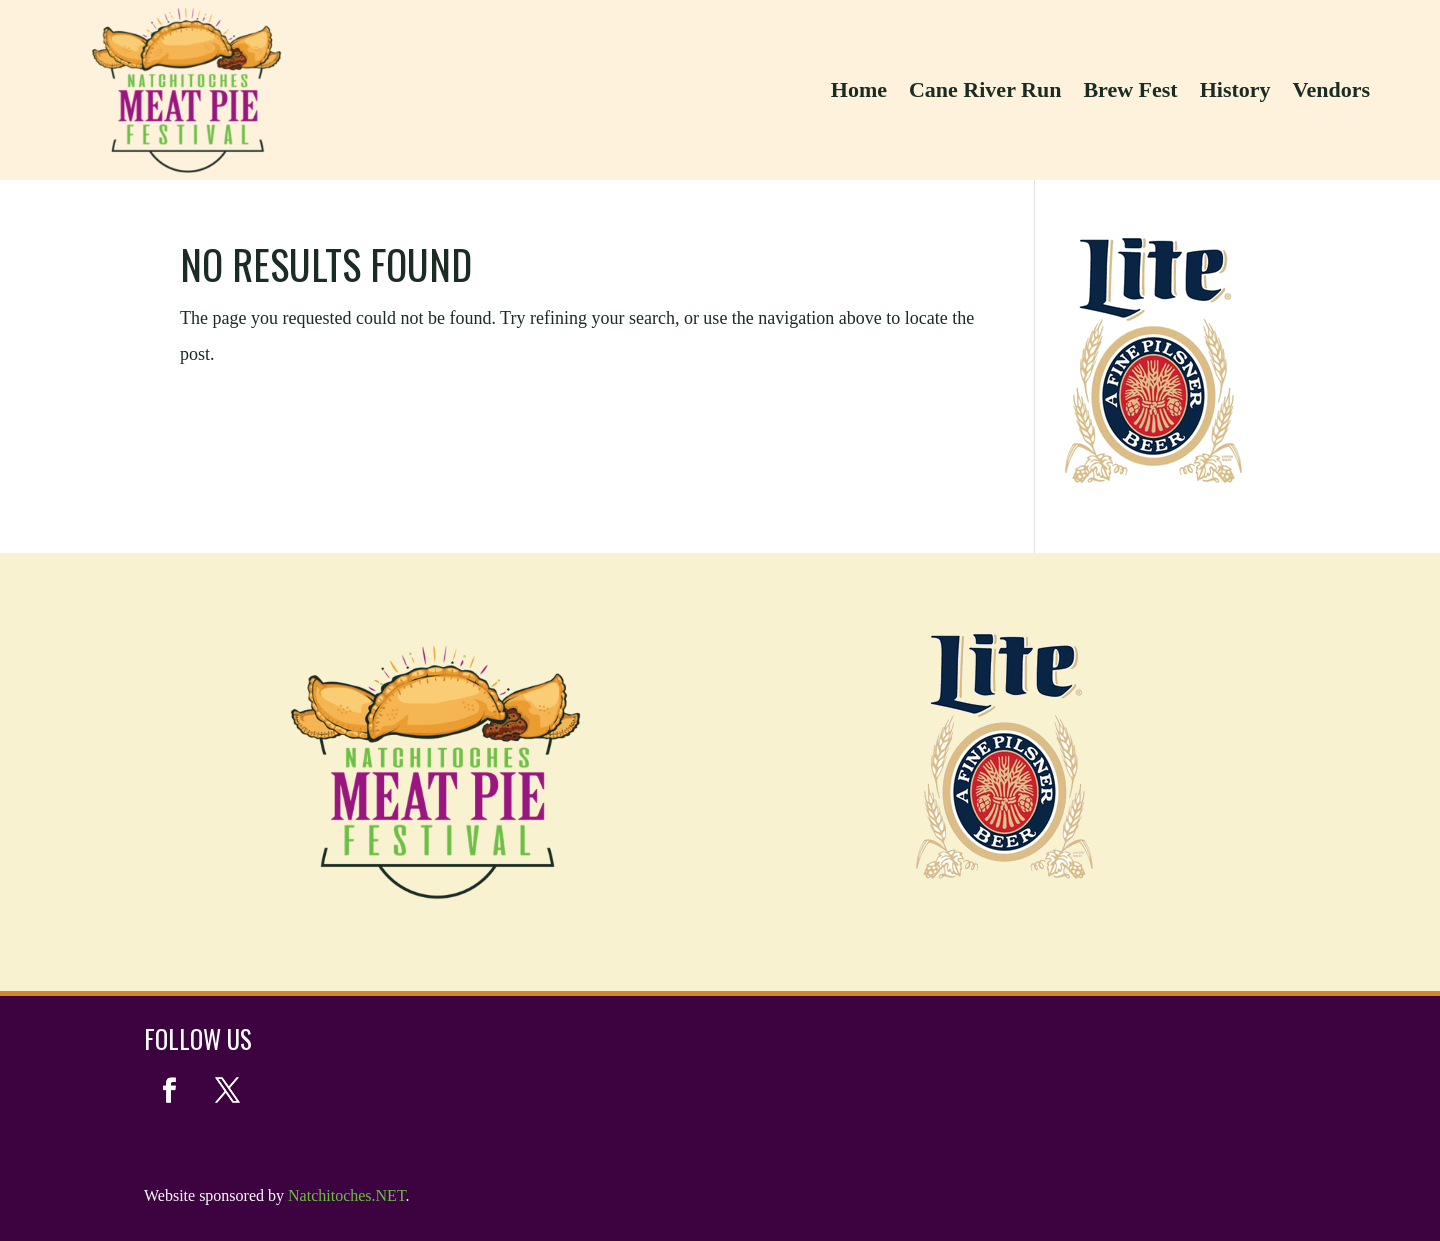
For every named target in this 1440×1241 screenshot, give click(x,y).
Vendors (1331, 89)
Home (859, 89)
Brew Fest (1130, 89)
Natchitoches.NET (346, 1195)
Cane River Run (985, 89)
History (1235, 89)
